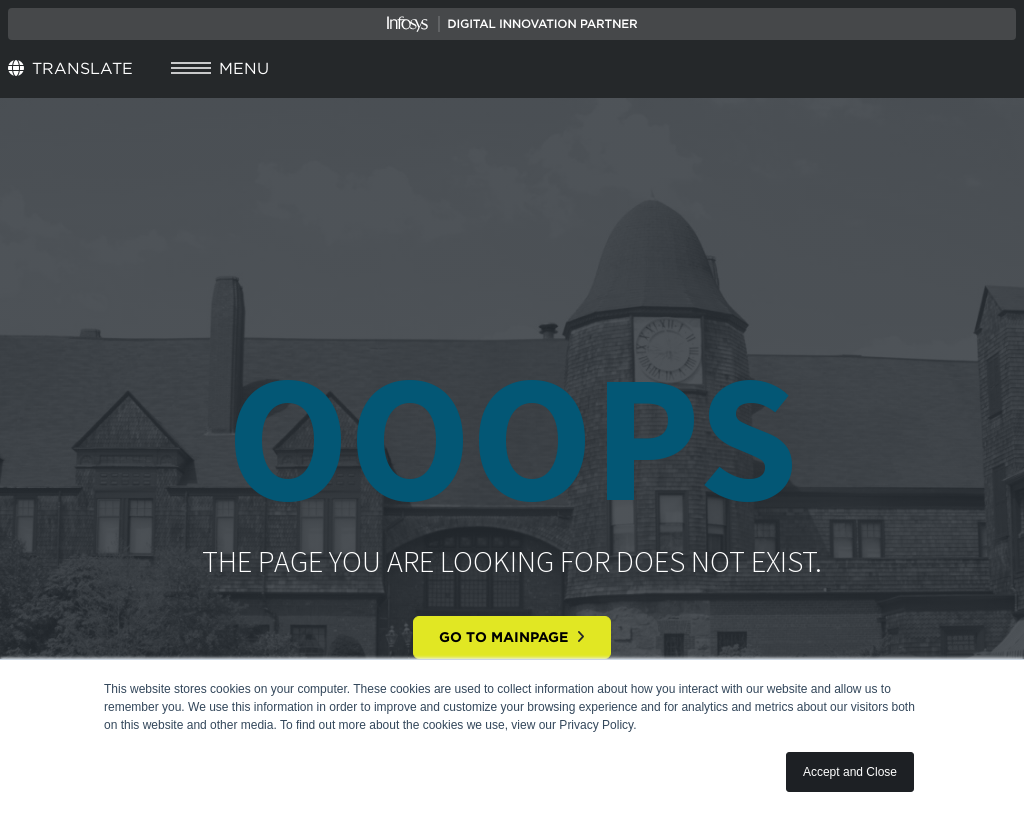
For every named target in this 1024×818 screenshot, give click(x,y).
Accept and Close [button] (850, 772)
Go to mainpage (512, 637)
